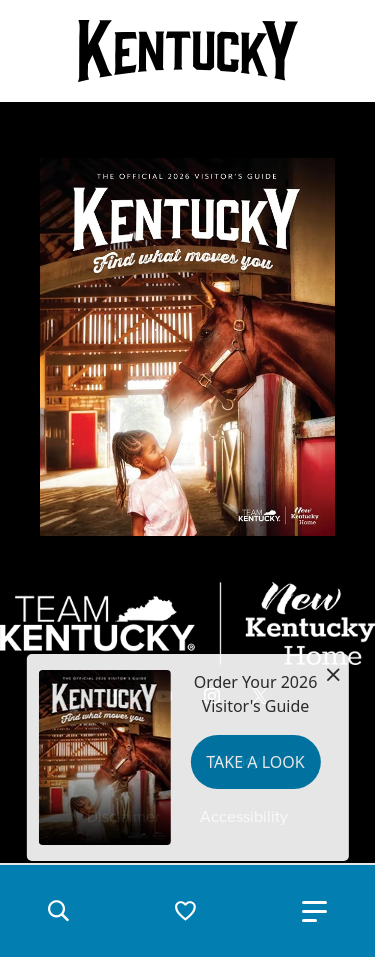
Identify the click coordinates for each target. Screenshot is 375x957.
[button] (58, 911)
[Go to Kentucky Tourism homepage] (188, 51)
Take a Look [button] (255, 762)
